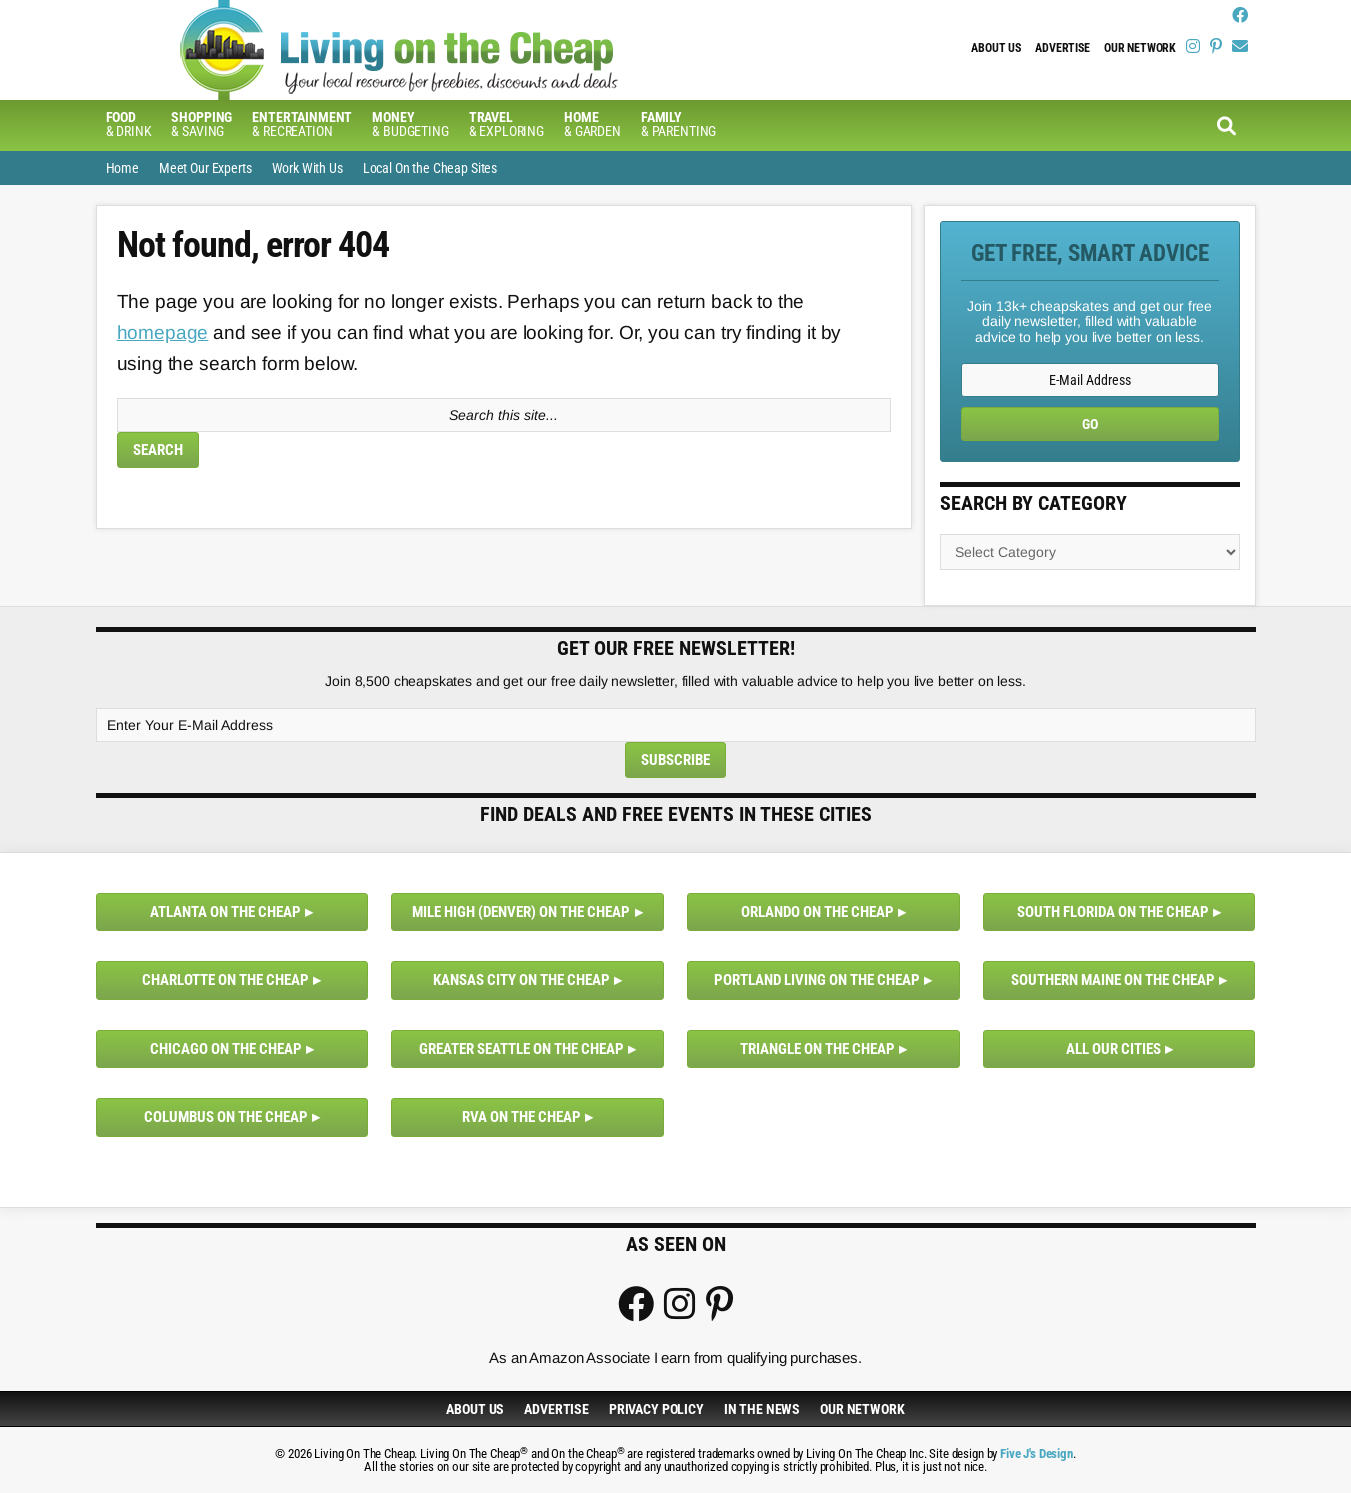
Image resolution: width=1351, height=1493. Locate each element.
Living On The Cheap (431, 50)
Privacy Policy (656, 1409)
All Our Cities (1113, 1049)
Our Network (1140, 48)
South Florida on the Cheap (1113, 912)
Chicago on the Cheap (226, 1049)
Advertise (1062, 48)
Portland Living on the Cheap (817, 980)
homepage (163, 332)
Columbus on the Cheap (226, 1117)
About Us (996, 48)
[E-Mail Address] (1090, 380)
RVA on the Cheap (521, 1117)
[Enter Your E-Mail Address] (676, 725)
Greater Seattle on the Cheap (521, 1049)
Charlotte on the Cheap (225, 980)
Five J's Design (1036, 1453)
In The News (762, 1409)
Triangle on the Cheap (817, 1049)
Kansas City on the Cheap (521, 980)
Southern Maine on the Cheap (1113, 980)
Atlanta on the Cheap (225, 912)
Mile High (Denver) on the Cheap (521, 912)
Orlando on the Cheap (817, 912)
